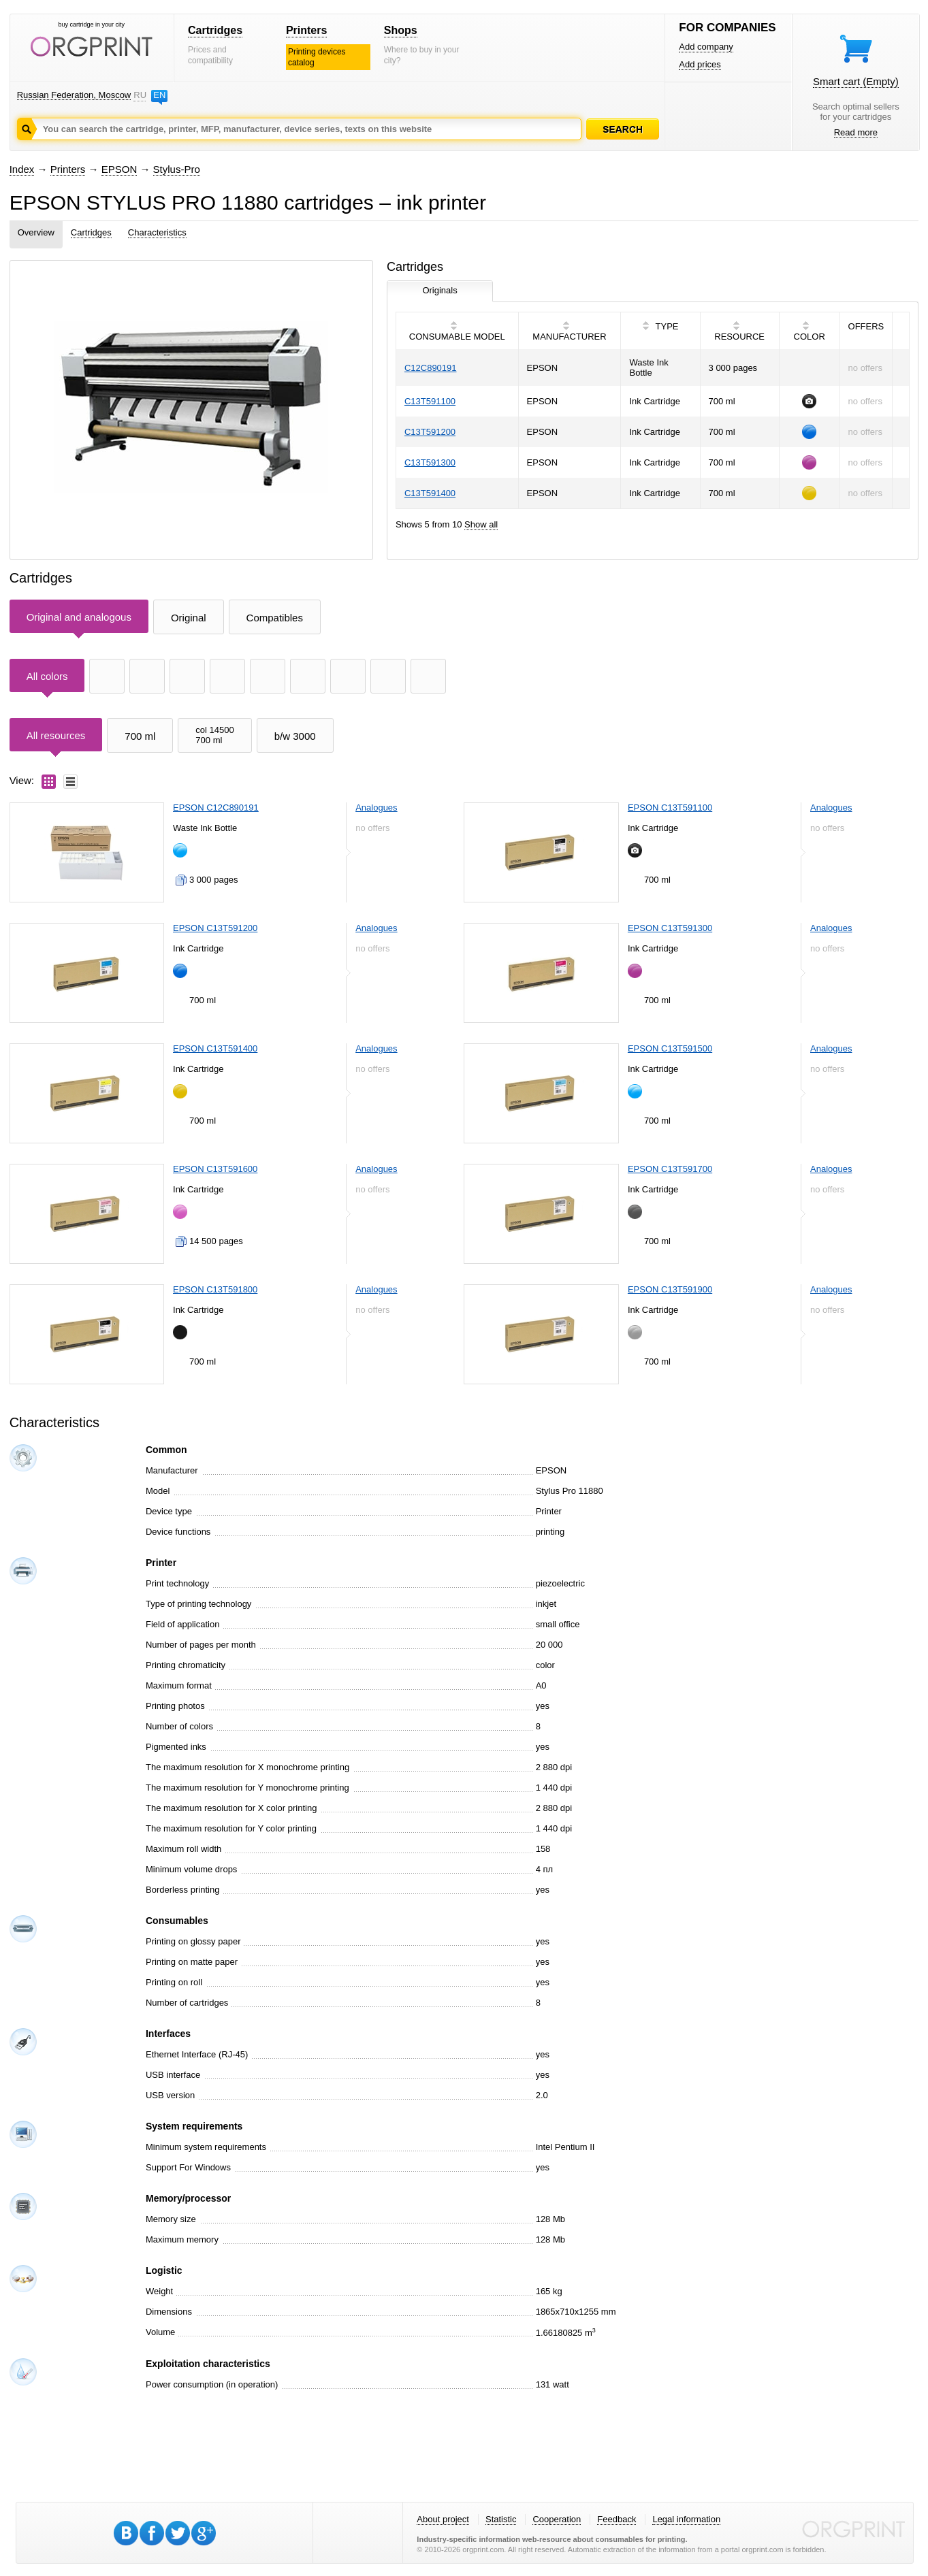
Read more (856, 132)
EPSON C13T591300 (670, 928)
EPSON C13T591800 (215, 1289)
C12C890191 (430, 368)
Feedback (616, 2519)
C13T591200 (429, 432)
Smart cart (856, 81)
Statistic (501, 2519)
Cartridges (215, 30)
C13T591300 (429, 462)
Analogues (376, 807)
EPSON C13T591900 (670, 1289)
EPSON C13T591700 (670, 1169)
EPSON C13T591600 (215, 1169)
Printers (306, 30)
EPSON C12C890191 (216, 807)
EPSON (119, 169)
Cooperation (556, 2519)
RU (139, 95)
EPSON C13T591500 (670, 1048)
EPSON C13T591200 (215, 928)
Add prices (699, 64)
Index (22, 169)
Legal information (686, 2519)
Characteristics (157, 232)
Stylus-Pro (176, 169)
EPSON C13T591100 (670, 807)
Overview (36, 232)
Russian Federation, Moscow (74, 95)
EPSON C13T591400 (215, 1048)
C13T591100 (429, 401)
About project (443, 2519)
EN (159, 95)
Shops (400, 30)
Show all (481, 524)
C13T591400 (429, 493)
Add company (706, 47)
